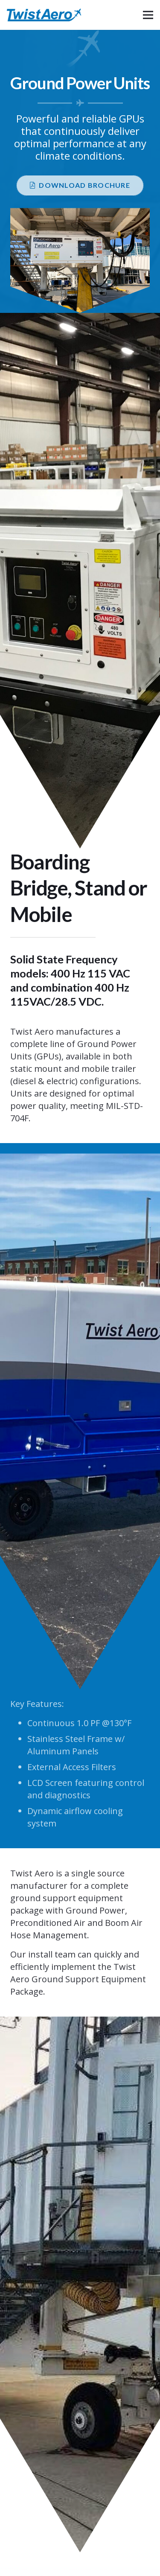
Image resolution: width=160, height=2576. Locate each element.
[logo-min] (44, 15)
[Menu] (148, 15)
